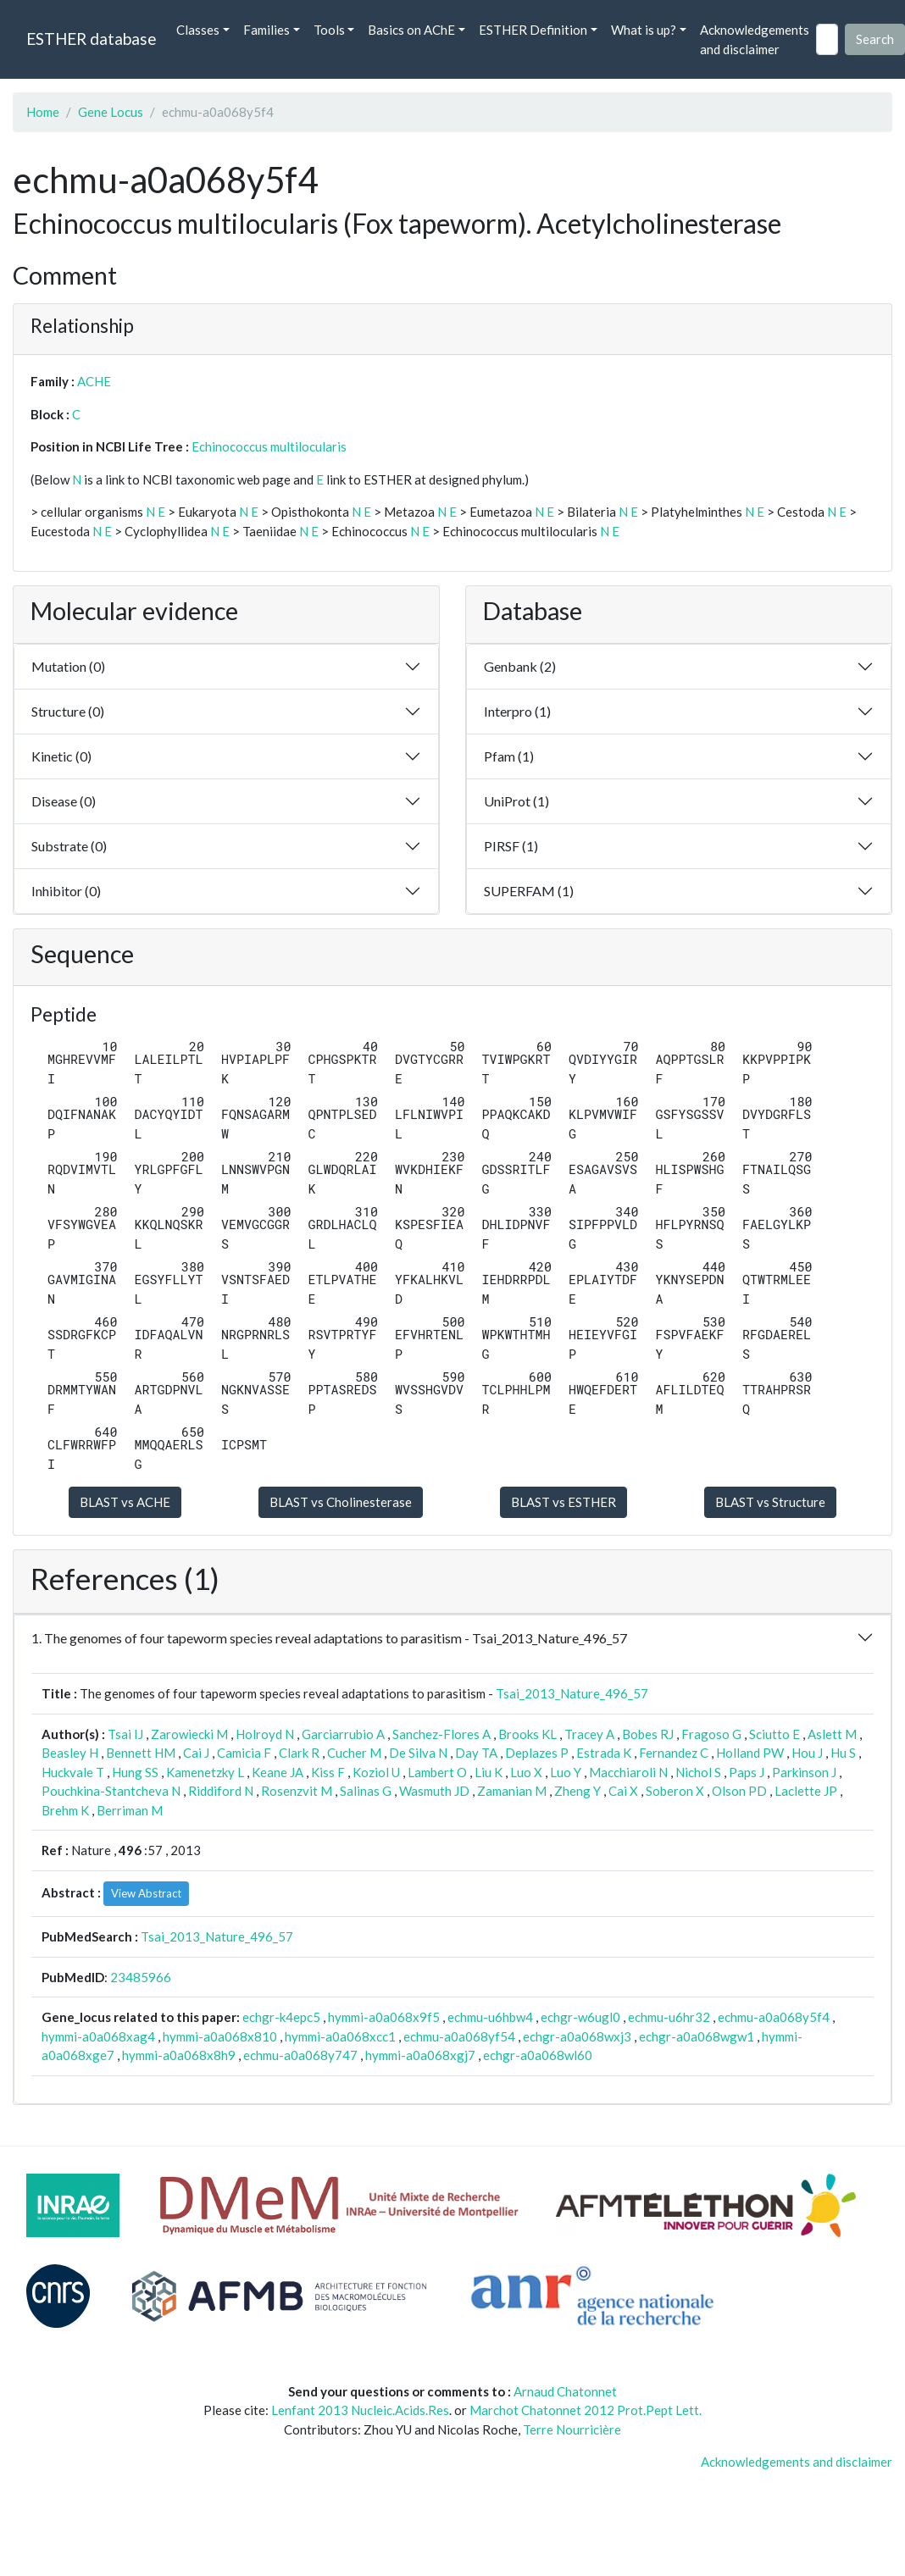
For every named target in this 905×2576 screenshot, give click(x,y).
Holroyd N (265, 1734)
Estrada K (603, 1752)
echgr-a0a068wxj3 (577, 2036)
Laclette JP (806, 1790)
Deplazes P (537, 1752)
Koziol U (376, 1772)
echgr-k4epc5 (281, 2017)
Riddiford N (220, 1790)
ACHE (94, 381)
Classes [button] (197, 29)
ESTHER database (91, 38)
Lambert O (437, 1772)
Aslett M (832, 1734)
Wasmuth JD (434, 1790)
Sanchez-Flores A (441, 1734)
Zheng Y (577, 1790)
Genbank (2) (520, 666)
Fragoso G (711, 1734)
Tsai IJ (125, 1734)
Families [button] (266, 29)
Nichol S (698, 1772)
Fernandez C (673, 1752)
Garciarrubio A (343, 1734)
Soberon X (675, 1790)
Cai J (196, 1752)
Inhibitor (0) (66, 891)
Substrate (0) (69, 846)
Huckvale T (73, 1772)
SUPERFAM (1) (529, 891)
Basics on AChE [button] (411, 29)
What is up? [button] (643, 29)
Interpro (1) (517, 711)
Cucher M (354, 1752)
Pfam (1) (509, 756)
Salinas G (365, 1790)
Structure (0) (67, 711)
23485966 (140, 1977)
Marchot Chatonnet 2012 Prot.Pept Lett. (585, 2410)
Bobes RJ (648, 1734)
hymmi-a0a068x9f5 (384, 2017)
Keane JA (277, 1772)
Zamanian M (512, 1790)
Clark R (299, 1752)
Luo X (526, 1772)
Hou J (807, 1752)
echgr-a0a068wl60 (537, 2055)
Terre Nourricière (572, 2429)
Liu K (488, 1772)
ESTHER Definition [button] (533, 29)
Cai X (623, 1790)
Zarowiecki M (189, 1734)
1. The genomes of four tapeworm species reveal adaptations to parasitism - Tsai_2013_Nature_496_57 (329, 1638)
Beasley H (70, 1752)
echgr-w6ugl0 (580, 2017)
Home (42, 111)
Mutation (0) (68, 666)
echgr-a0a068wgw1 (696, 2036)
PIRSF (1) (511, 846)
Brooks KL (527, 1734)
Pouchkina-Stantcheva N (111, 1790)
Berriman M (130, 1810)
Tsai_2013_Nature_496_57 (572, 1693)
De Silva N (418, 1752)
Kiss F (328, 1772)
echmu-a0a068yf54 (459, 2036)
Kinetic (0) (61, 756)
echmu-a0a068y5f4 (774, 2017)
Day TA (476, 1752)
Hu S (843, 1752)
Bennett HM (140, 1752)
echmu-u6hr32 (669, 2017)
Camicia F (244, 1752)
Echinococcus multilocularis (269, 446)
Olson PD (739, 1790)
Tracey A (589, 1734)
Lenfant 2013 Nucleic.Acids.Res (360, 2410)
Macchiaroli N (628, 1772)
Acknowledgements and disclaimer (754, 39)
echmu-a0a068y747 (300, 2055)
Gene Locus (110, 111)
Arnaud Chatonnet (565, 2391)
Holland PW (750, 1752)
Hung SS (135, 1772)
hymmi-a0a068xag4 (98, 2036)
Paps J (746, 1772)
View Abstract (146, 1893)
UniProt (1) (516, 801)
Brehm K (65, 1810)
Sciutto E (774, 1734)
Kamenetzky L (205, 1772)
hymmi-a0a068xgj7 (420, 2055)
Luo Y (565, 1772)
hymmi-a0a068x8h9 (179, 2055)
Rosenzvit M (296, 1790)
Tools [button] (329, 29)
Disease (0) (63, 801)
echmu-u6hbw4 (490, 2017)
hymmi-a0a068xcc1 (340, 2036)
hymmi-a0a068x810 (220, 2036)
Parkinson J (804, 1772)
